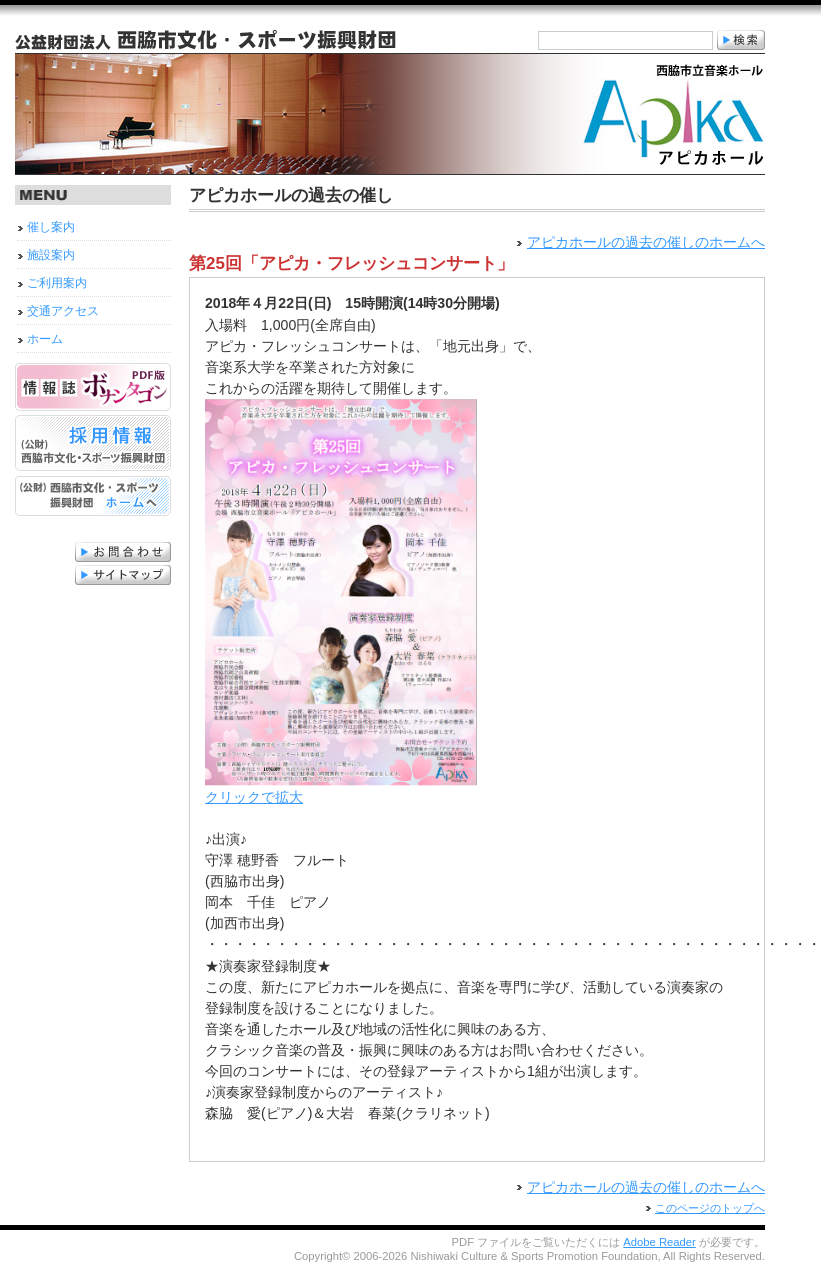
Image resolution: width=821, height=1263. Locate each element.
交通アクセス (63, 311)
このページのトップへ (710, 1208)
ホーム (45, 339)
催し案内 (51, 227)
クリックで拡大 (341, 789)
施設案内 (51, 255)
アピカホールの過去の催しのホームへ (646, 242)
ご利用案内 (57, 283)
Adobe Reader (659, 1242)
